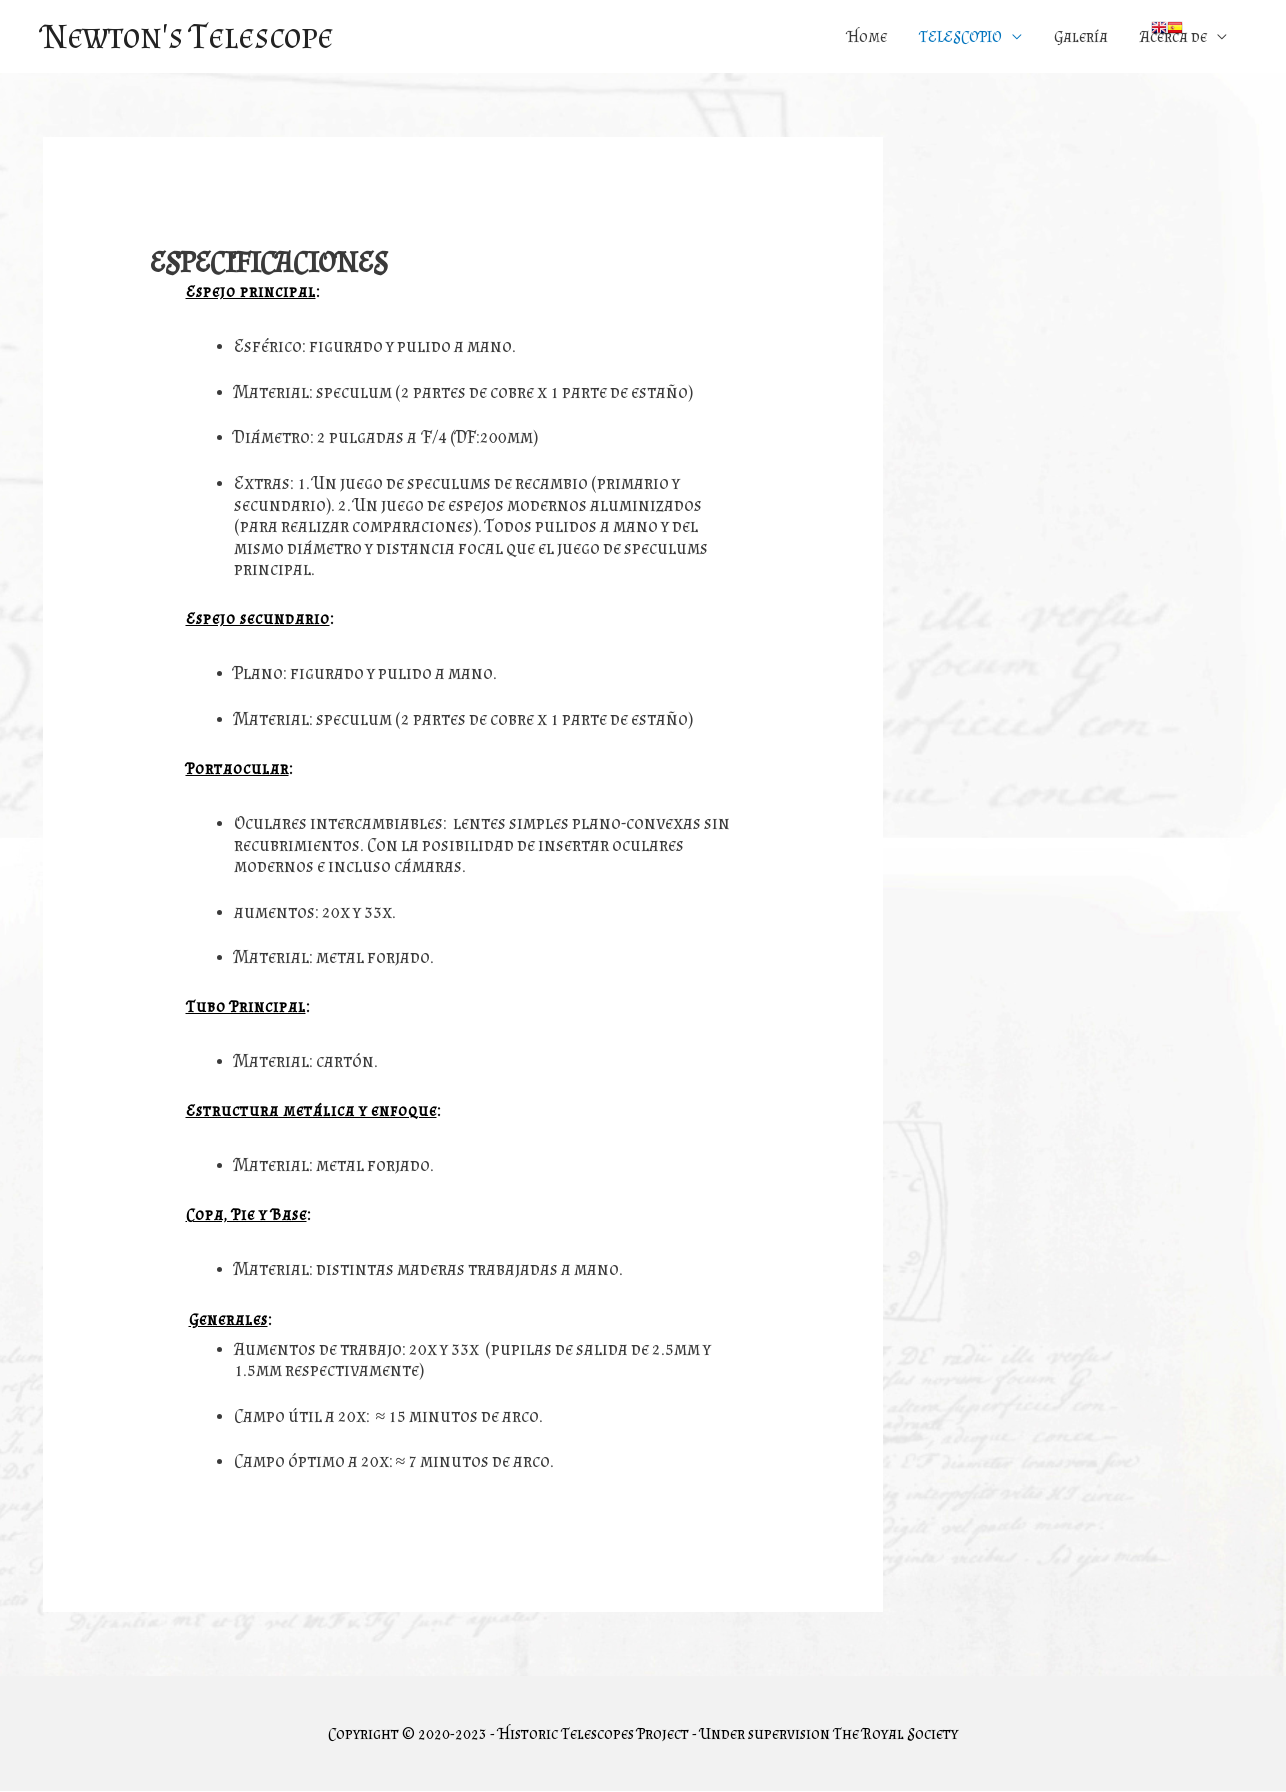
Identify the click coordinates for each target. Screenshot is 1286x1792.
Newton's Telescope (191, 37)
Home (867, 36)
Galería (1081, 36)
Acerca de (1173, 36)
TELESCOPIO (960, 36)
